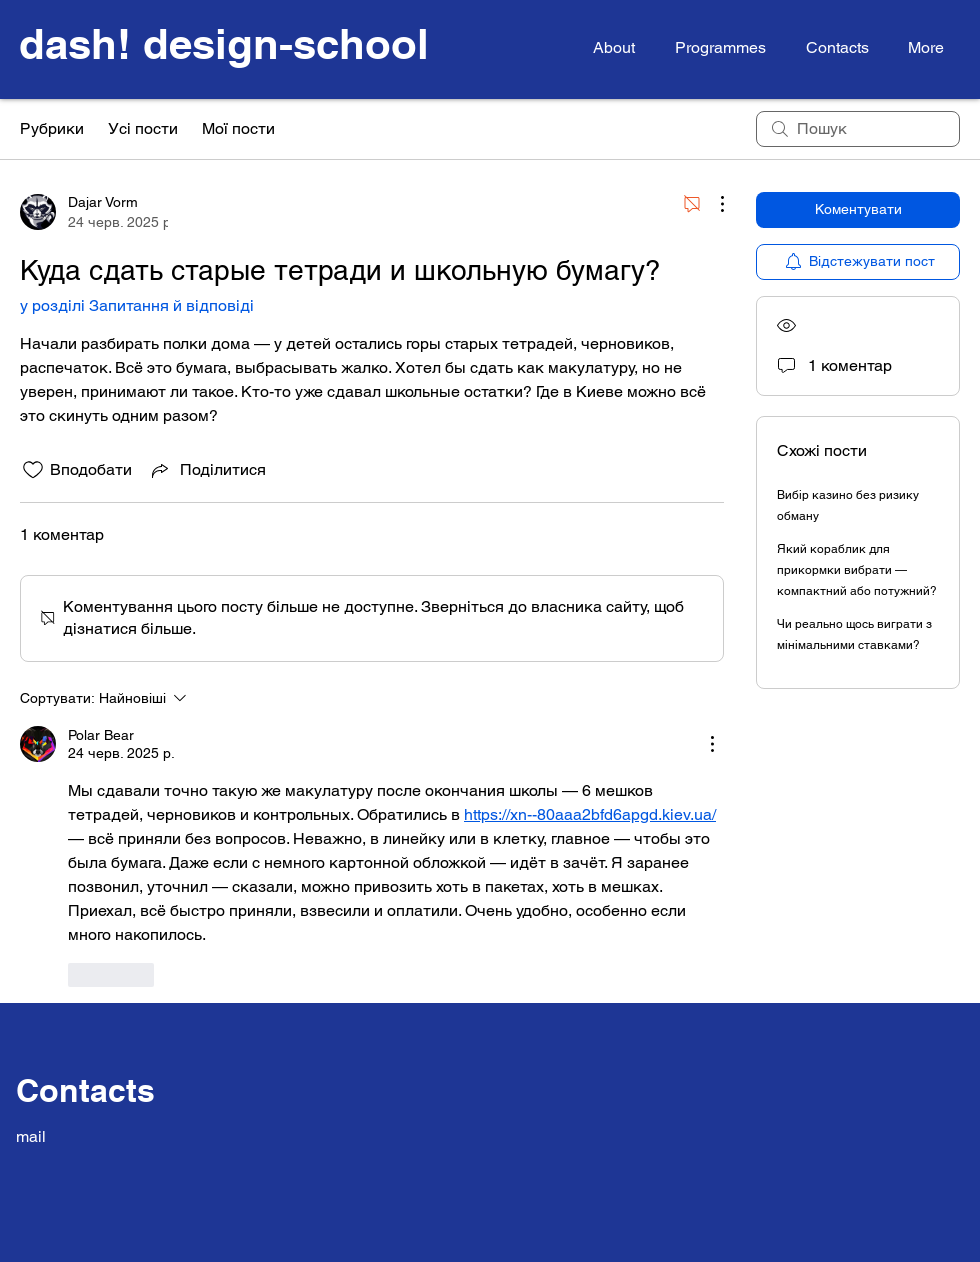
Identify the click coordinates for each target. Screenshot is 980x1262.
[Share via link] (207, 470)
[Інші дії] (712, 204)
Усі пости (143, 128)
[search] (858, 129)
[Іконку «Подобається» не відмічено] (33, 470)
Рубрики (52, 128)
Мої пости (238, 128)
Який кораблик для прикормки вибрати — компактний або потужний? (857, 570)
